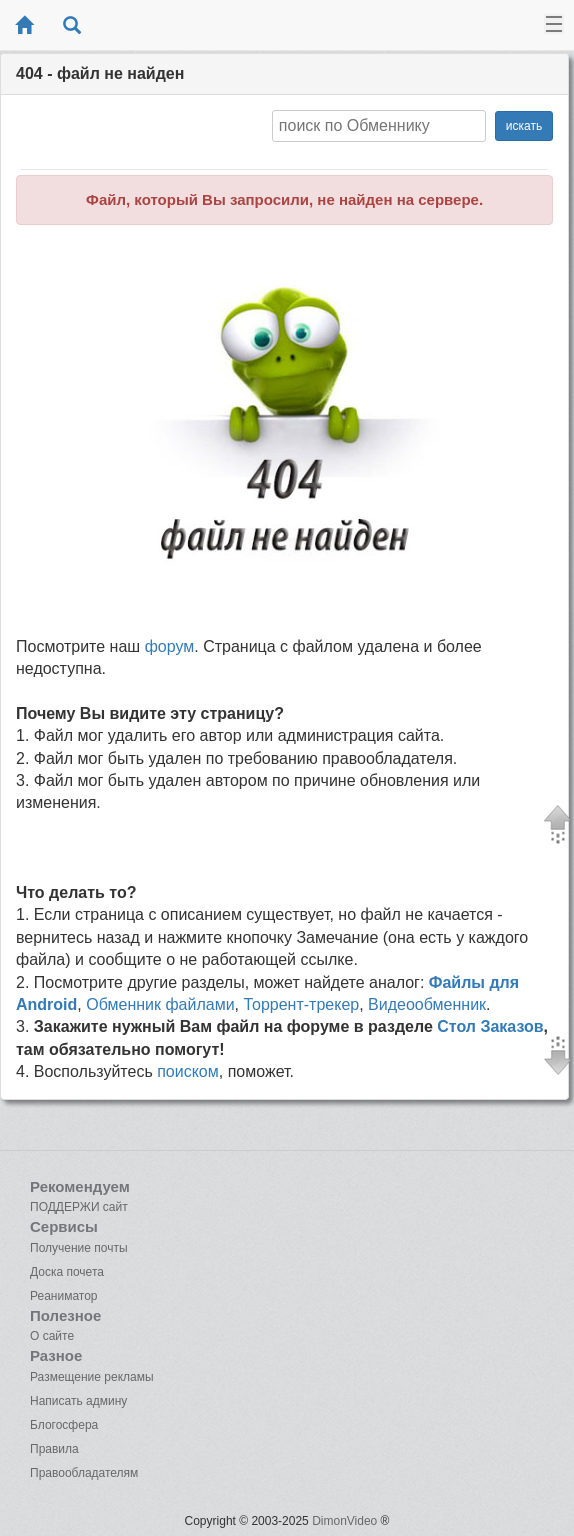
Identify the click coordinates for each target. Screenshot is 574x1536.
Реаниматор (64, 1296)
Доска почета (67, 1272)
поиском (188, 1071)
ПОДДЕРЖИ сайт (79, 1207)
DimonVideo (344, 1521)
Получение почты (79, 1248)
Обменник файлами (160, 1004)
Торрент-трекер (302, 1004)
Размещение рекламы (92, 1377)
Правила (54, 1449)
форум (170, 646)
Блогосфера (64, 1425)
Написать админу (78, 1401)
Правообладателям (84, 1473)
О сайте (52, 1336)
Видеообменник (427, 1004)
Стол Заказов (490, 1026)
